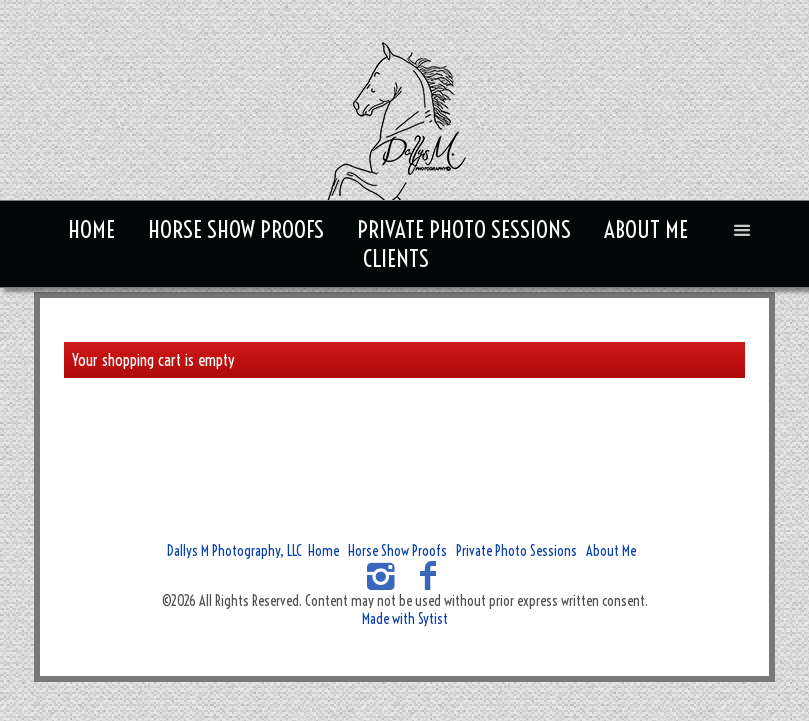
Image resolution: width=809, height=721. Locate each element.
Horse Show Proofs (236, 229)
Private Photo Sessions (464, 229)
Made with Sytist (405, 619)
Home (91, 229)
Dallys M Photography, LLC (234, 551)
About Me (646, 229)
